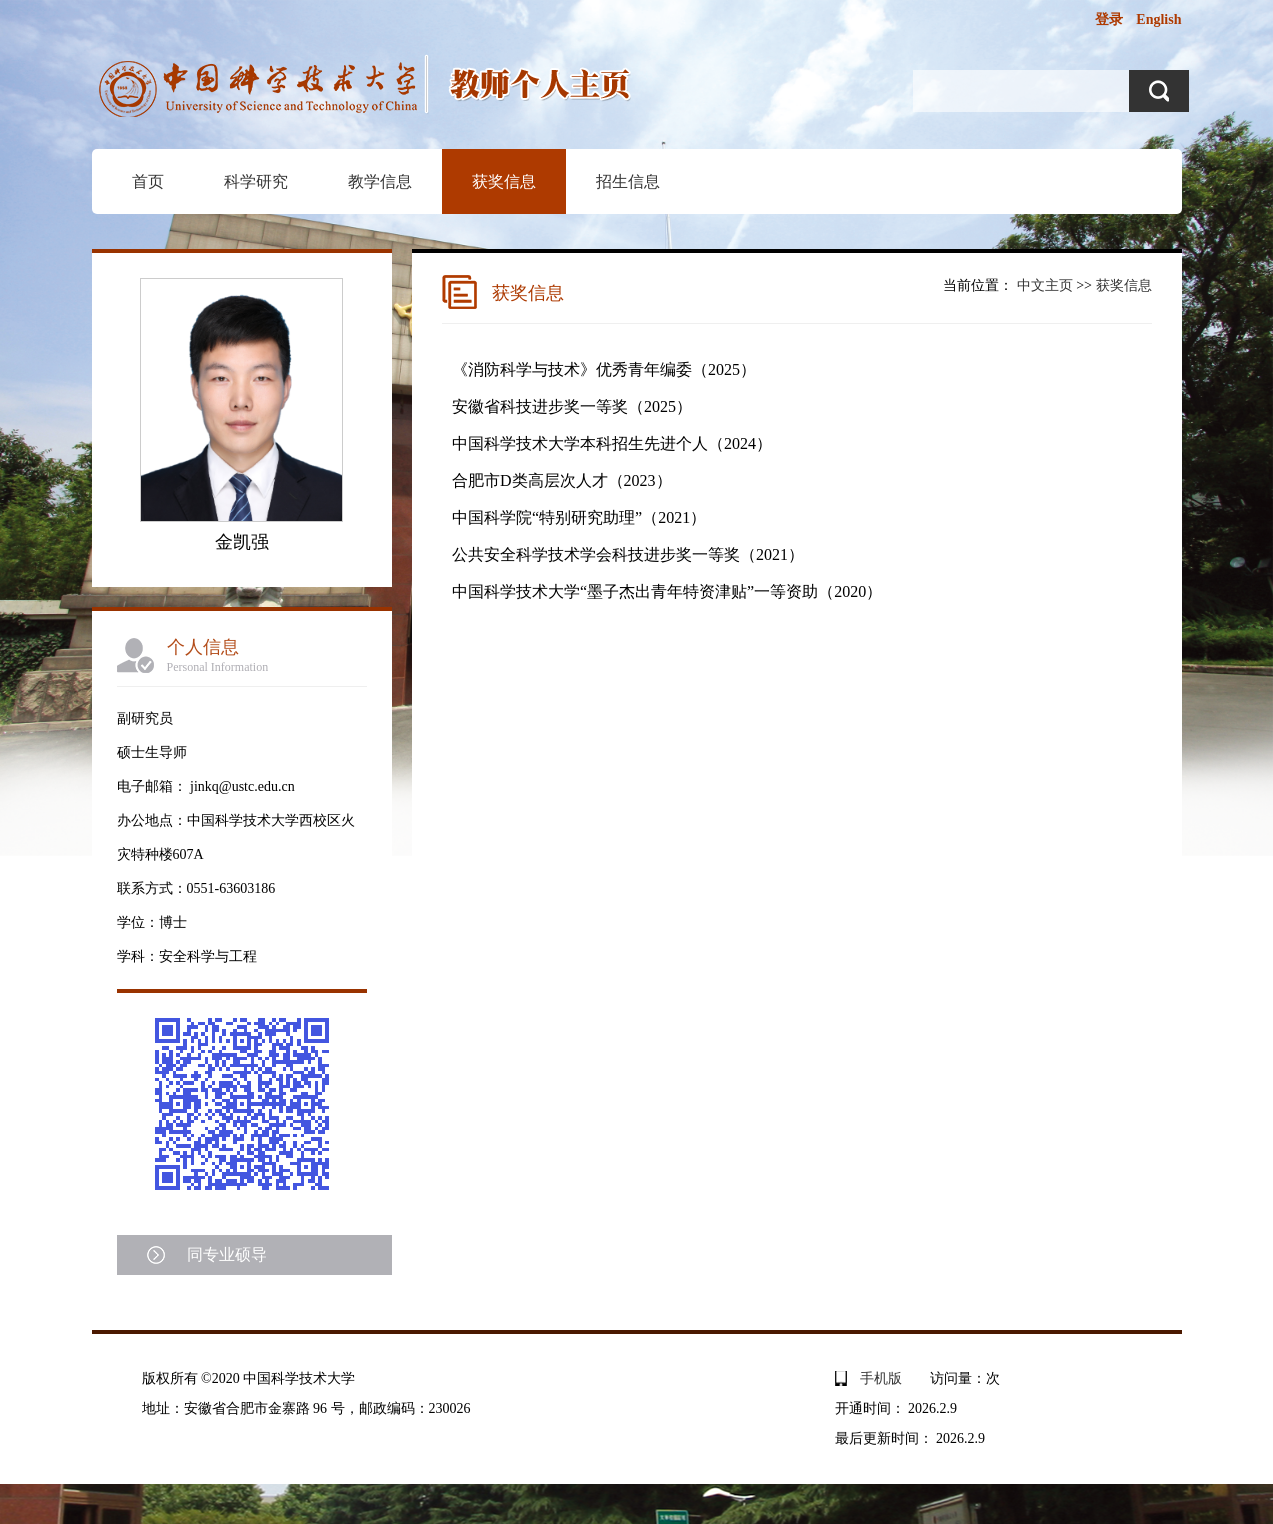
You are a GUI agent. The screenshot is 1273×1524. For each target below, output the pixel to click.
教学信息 (380, 181)
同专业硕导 (227, 1254)
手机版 (881, 1378)
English (1158, 19)
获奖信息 (504, 181)
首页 (148, 181)
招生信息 (628, 181)
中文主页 (1045, 285)
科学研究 (256, 181)
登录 (1109, 19)
